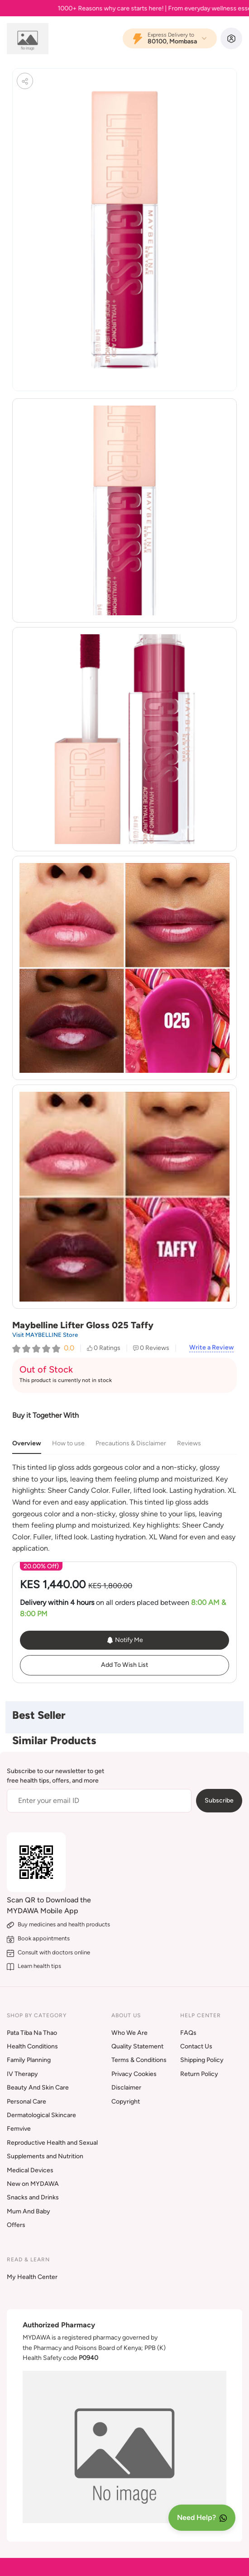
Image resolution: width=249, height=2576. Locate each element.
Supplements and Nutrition (45, 2156)
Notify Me (124, 1640)
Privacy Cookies (134, 2074)
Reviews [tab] (189, 1443)
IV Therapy (22, 2074)
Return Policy (199, 2074)
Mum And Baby (28, 2211)
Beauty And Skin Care (38, 2087)
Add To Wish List (124, 1665)
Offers (16, 2225)
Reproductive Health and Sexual (52, 2143)
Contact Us (196, 2046)
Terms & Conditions (139, 2060)
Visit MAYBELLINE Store (45, 1334)
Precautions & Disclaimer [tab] (131, 1443)
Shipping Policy (202, 2060)
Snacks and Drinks (33, 2197)
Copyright (125, 2101)
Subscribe (219, 1800)
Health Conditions (32, 2046)
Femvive (19, 2129)
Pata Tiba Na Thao (32, 2033)
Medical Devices (30, 2170)
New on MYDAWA (33, 2184)
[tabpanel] (124, 1508)
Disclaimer (126, 2087)
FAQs (188, 2033)
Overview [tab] (26, 1443)
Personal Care (26, 2101)
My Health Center (32, 2277)
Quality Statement (137, 2046)
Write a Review (211, 1347)
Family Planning (29, 2060)
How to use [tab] (68, 1443)
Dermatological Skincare (41, 2115)
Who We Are (129, 2033)
